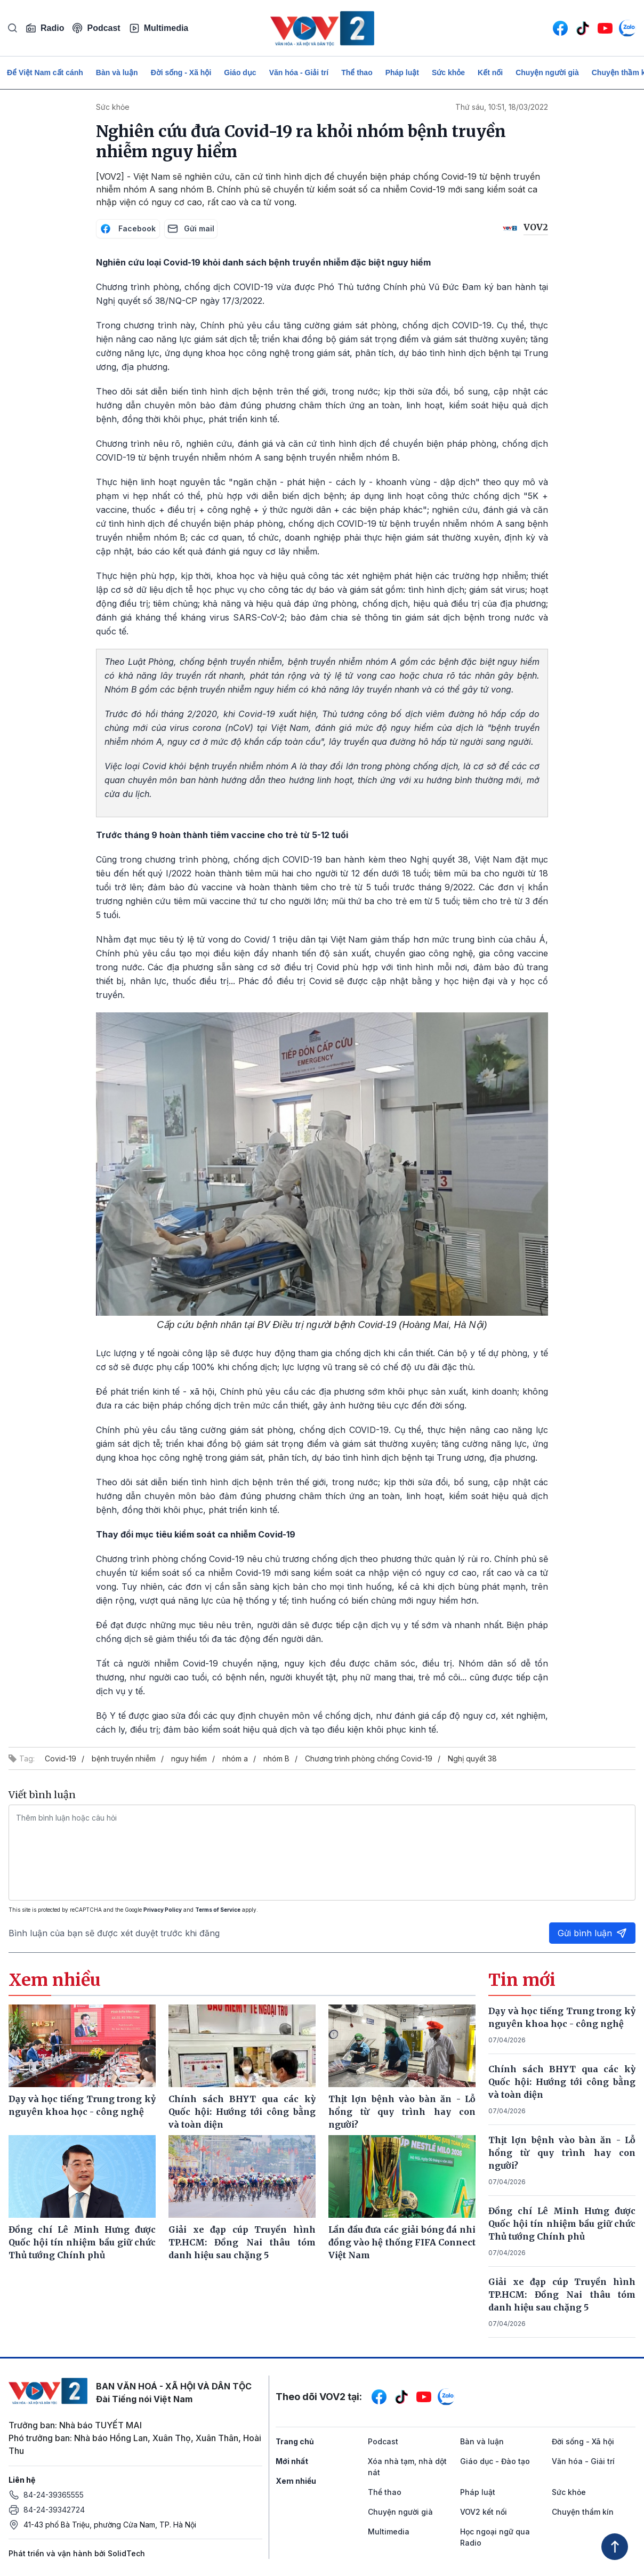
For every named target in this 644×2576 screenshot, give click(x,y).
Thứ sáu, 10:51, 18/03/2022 (501, 106)
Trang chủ (295, 2441)
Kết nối (490, 72)
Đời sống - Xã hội (181, 72)
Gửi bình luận (592, 1933)
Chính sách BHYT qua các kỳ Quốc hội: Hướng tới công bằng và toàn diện (561, 2082)
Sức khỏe (448, 72)
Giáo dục (240, 72)
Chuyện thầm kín (583, 2511)
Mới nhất (292, 2461)
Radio (45, 28)
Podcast (96, 28)
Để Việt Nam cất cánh (45, 72)
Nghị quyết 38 (472, 1758)
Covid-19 (60, 1758)
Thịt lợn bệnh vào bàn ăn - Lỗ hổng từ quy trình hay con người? (561, 2153)
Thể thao (357, 72)
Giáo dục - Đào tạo (495, 2461)
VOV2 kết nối (483, 2511)
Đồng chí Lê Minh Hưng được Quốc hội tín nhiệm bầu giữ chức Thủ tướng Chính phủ (561, 2223)
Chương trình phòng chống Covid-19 (368, 1758)
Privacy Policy (162, 1909)
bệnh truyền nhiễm (124, 1758)
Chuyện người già (547, 72)
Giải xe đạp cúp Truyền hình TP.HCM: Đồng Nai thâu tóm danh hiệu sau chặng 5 (561, 2294)
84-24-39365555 (53, 2494)
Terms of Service (217, 1909)
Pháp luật (402, 72)
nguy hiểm (189, 1758)
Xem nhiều (296, 2480)
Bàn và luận (117, 72)
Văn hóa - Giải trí (298, 72)
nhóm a (235, 1758)
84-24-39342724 (54, 2509)
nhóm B (276, 1758)
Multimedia (159, 28)
